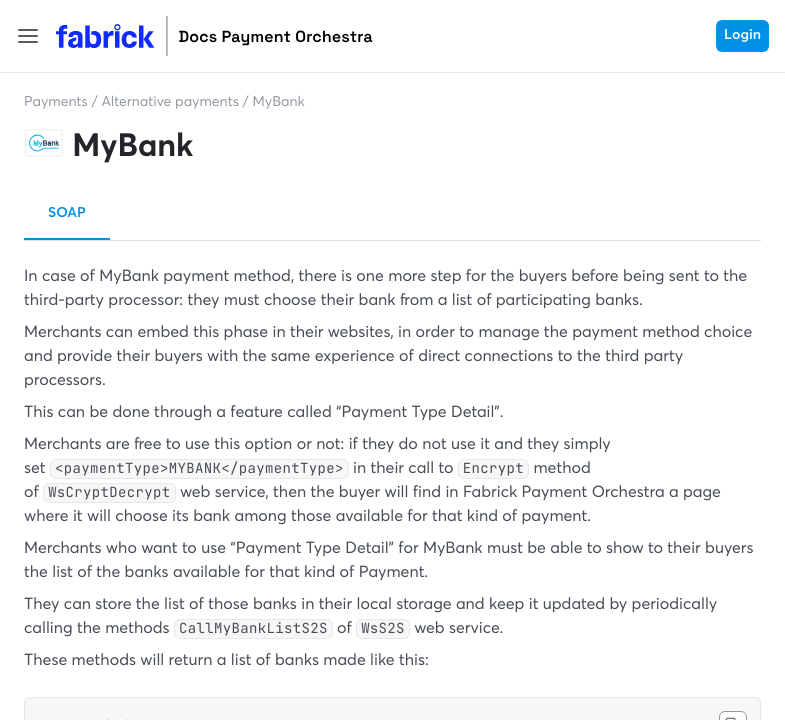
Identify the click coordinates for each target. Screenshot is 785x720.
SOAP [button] (67, 214)
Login (742, 36)
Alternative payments (169, 103)
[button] (28, 36)
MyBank (279, 103)
